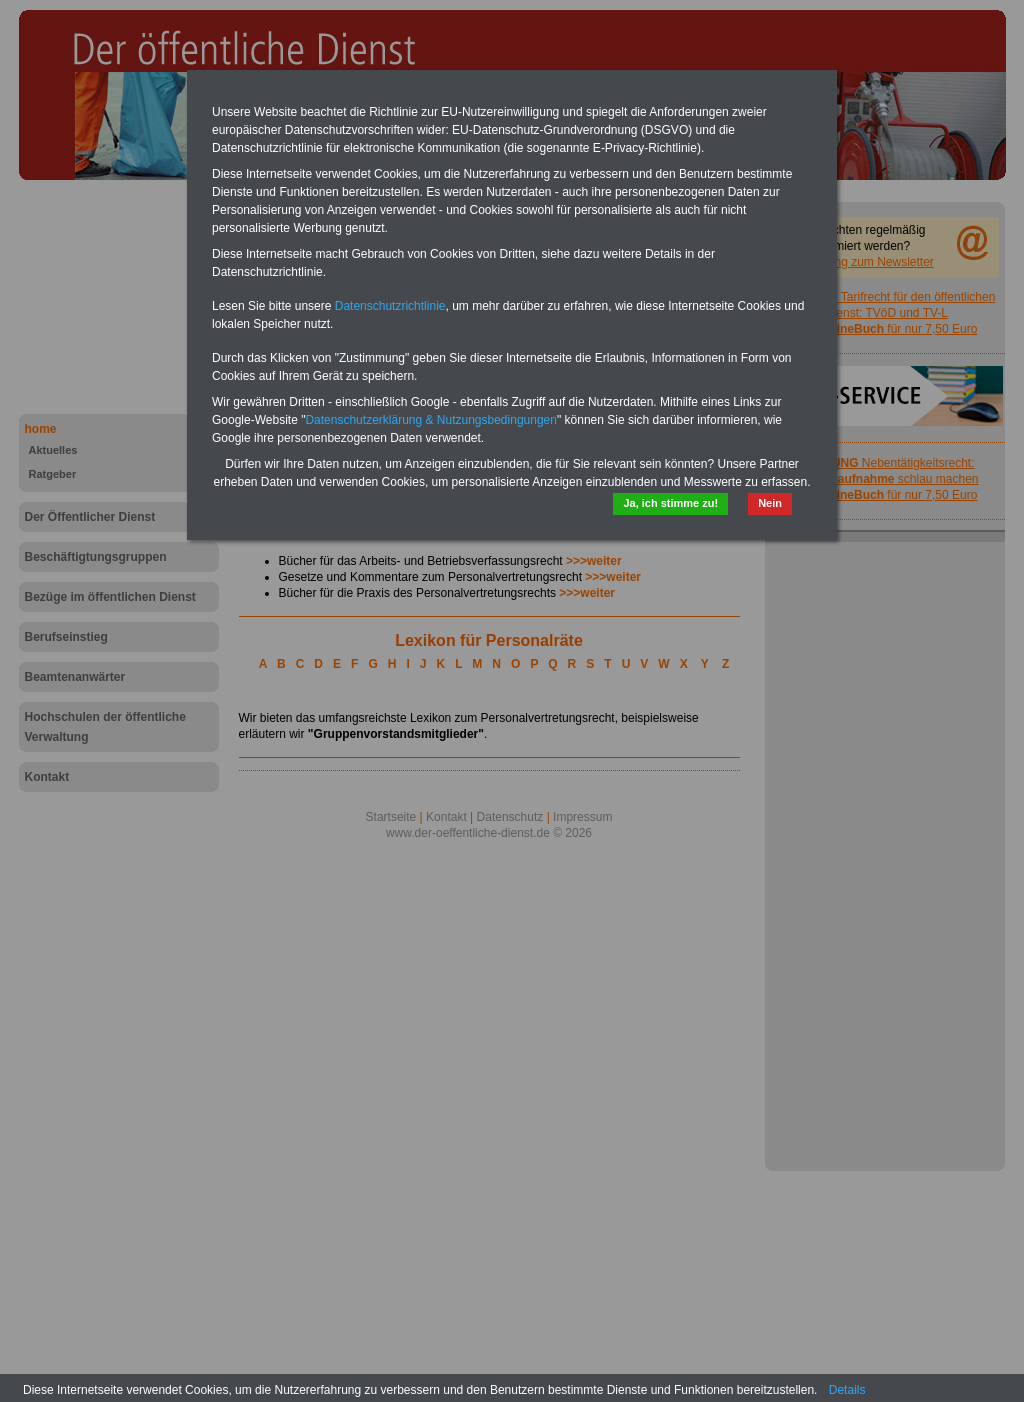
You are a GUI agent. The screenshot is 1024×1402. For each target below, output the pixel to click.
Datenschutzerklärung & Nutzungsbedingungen (431, 420)
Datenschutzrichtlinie (390, 306)
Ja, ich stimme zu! (670, 503)
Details (847, 1390)
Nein (770, 503)
